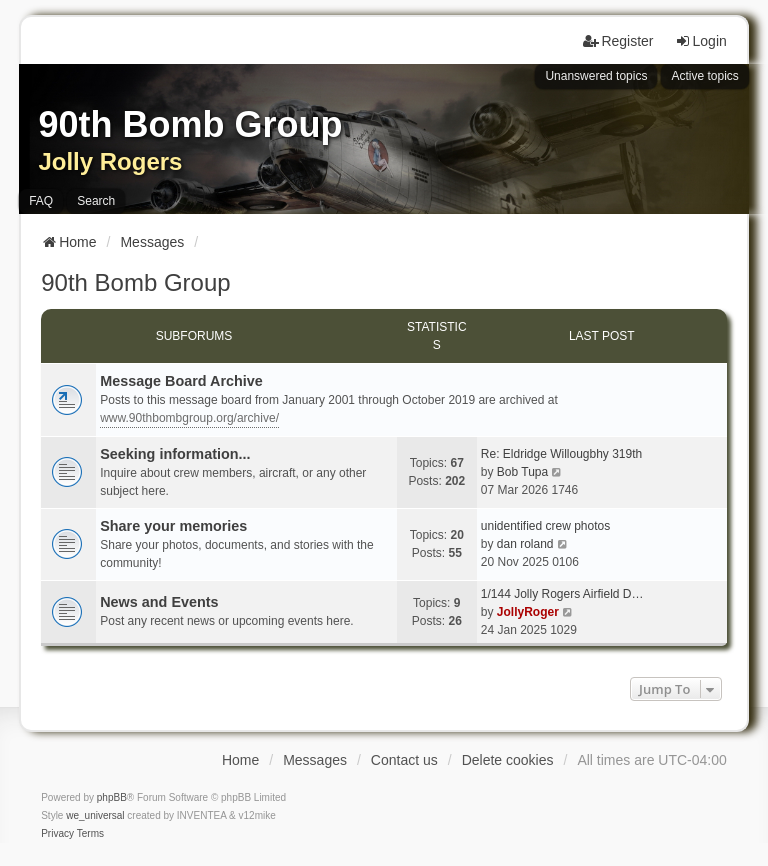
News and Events (159, 602)
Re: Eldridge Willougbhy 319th (561, 454)
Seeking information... (175, 454)
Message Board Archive (181, 381)
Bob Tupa (522, 472)
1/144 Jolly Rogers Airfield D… (562, 594)
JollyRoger (528, 612)
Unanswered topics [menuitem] (596, 76)
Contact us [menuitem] (404, 760)
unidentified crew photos (545, 526)
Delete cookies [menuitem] (508, 760)
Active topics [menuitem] (704, 76)
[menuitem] (57, 834)
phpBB (112, 797)
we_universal (95, 815)
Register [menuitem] (618, 41)
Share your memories (173, 526)
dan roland (525, 544)
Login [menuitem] (701, 41)
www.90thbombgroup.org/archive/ (189, 418)
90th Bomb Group (135, 282)
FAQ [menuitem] (41, 201)
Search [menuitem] (96, 201)
